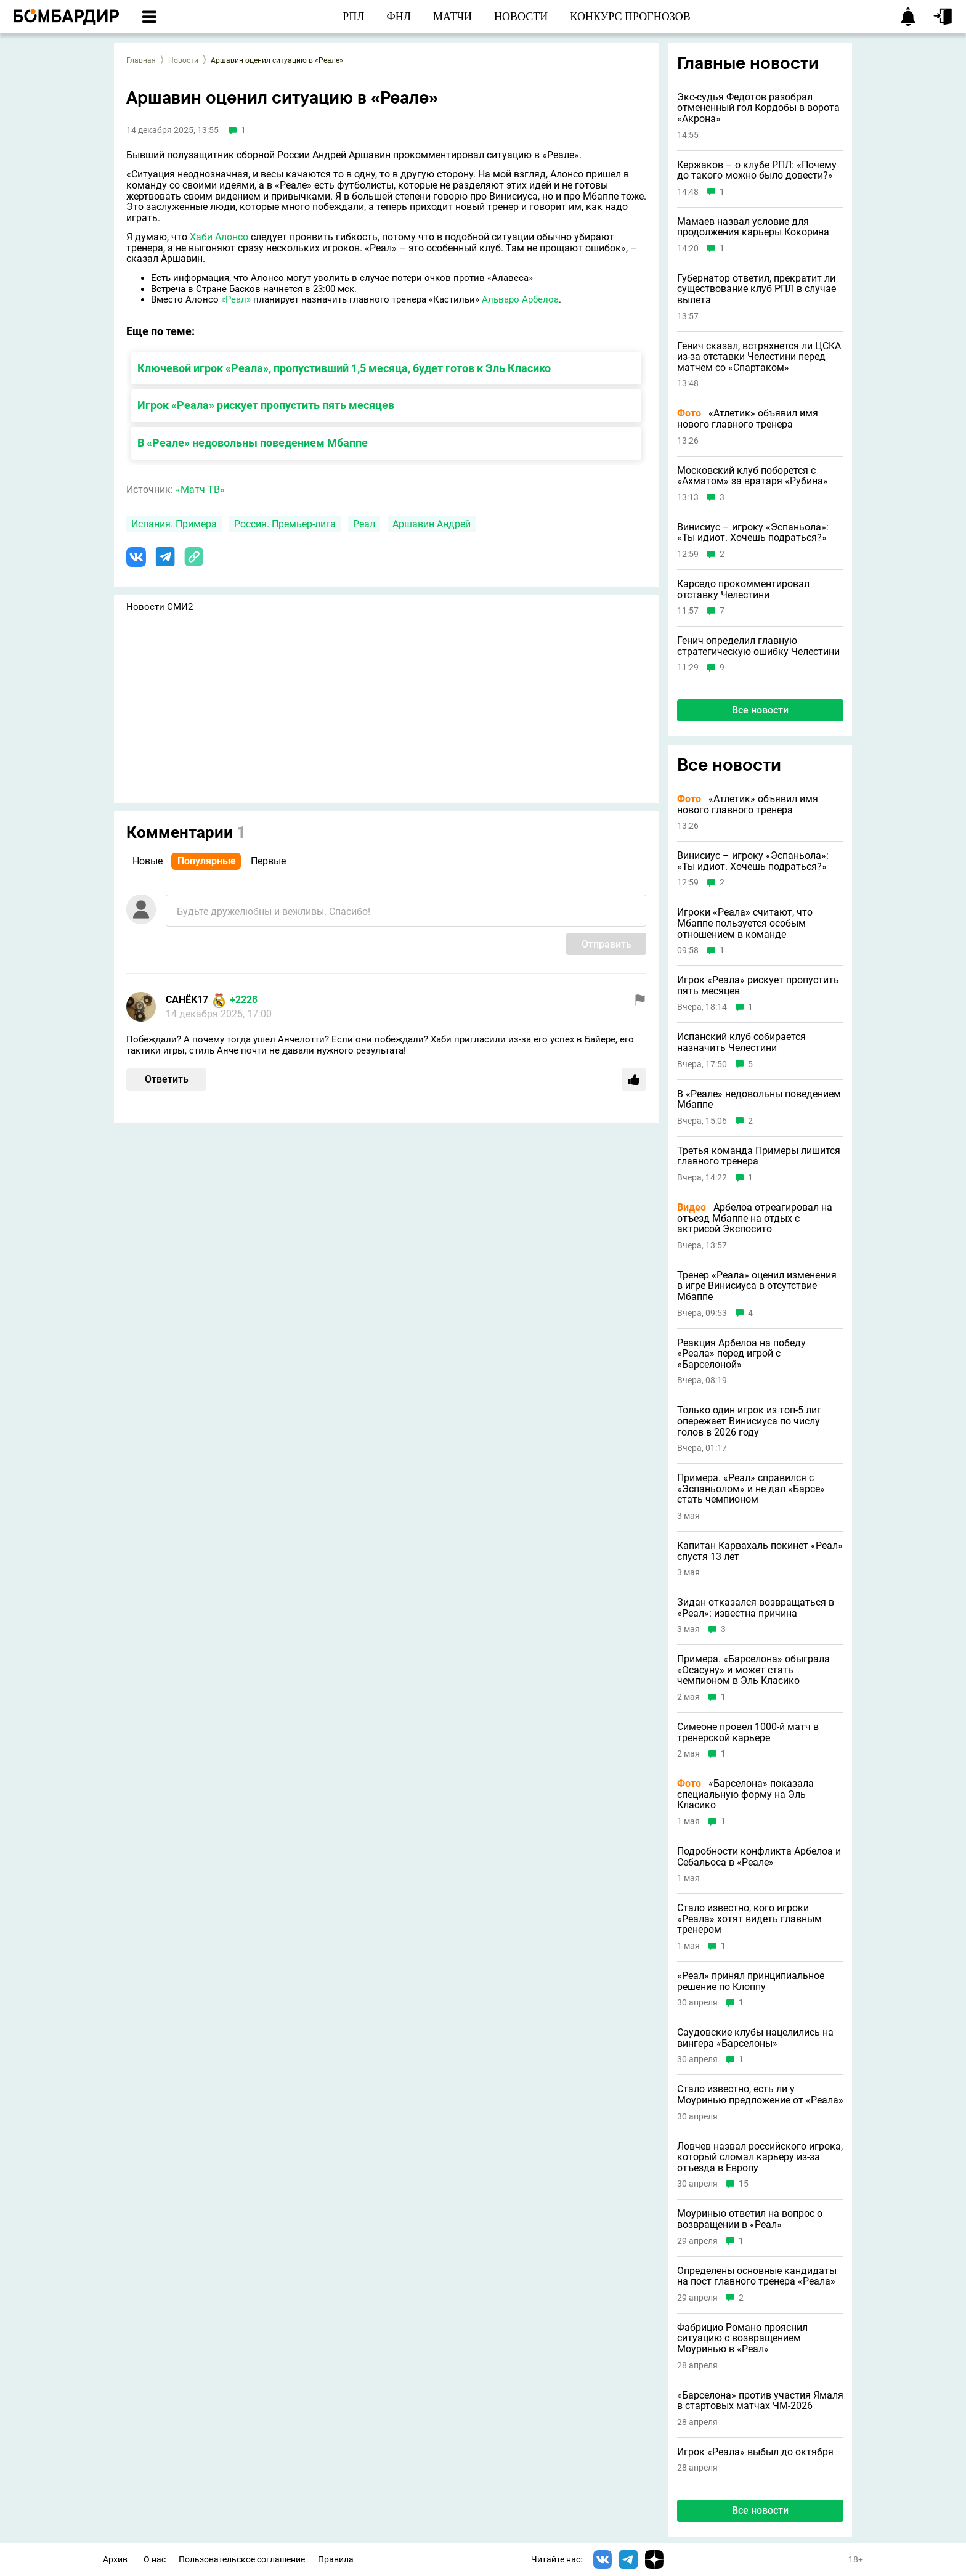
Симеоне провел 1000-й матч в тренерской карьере (748, 1732)
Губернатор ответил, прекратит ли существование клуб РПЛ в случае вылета (756, 289)
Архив (115, 2560)
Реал (364, 524)
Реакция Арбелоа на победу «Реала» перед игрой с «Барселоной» (741, 1354)
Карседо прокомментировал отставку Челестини (743, 589)
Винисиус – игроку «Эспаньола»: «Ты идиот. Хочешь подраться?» (753, 532)
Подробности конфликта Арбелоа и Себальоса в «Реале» (759, 1856)
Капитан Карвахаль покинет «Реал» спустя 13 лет (760, 1551)
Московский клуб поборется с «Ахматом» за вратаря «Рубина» (752, 476)
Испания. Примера (174, 524)
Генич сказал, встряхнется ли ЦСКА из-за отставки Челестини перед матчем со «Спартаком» (759, 357)
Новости (183, 60)
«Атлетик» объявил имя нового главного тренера (747, 418)
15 (744, 2183)
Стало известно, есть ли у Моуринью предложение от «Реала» (760, 2094)
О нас (155, 2560)
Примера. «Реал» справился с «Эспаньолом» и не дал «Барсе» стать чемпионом (751, 1489)
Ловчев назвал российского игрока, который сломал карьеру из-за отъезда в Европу (760, 2157)
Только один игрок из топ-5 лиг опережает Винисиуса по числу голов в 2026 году (749, 1421)
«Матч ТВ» (200, 489)
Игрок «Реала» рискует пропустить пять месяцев (265, 405)
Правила (336, 2560)
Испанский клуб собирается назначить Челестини (741, 1042)
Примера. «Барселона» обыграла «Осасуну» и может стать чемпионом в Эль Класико (753, 1670)
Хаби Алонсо (219, 237)
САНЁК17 (187, 1000)
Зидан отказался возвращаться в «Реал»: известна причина (755, 1608)
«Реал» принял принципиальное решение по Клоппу (750, 1981)
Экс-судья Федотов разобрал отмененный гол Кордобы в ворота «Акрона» (758, 108)
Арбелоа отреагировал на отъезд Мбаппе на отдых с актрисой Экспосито (754, 1218)
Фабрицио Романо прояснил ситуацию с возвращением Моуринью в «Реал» (742, 2338)
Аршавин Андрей (431, 524)
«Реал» (236, 299)
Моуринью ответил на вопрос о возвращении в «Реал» (749, 2219)
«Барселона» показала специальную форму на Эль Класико (745, 1794)
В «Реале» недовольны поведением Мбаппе (252, 442)
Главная (141, 60)
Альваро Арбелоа (520, 299)
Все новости (760, 710)
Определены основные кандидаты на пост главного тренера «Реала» (757, 2276)
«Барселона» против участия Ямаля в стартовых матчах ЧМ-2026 (760, 2400)
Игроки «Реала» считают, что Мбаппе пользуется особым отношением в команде (745, 923)
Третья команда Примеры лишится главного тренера (758, 1156)
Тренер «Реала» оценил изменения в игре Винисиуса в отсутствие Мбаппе (757, 1286)
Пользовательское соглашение (242, 2560)
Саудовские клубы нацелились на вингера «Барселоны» (755, 2038)
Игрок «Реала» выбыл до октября (755, 2452)
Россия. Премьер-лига (285, 524)
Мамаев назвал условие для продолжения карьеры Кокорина (753, 227)
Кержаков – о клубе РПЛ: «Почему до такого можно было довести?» (757, 170)
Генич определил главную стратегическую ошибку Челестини (758, 646)
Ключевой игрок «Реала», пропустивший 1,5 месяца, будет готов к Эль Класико (344, 368)
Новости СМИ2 (159, 606)
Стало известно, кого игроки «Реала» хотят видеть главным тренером (749, 1919)
